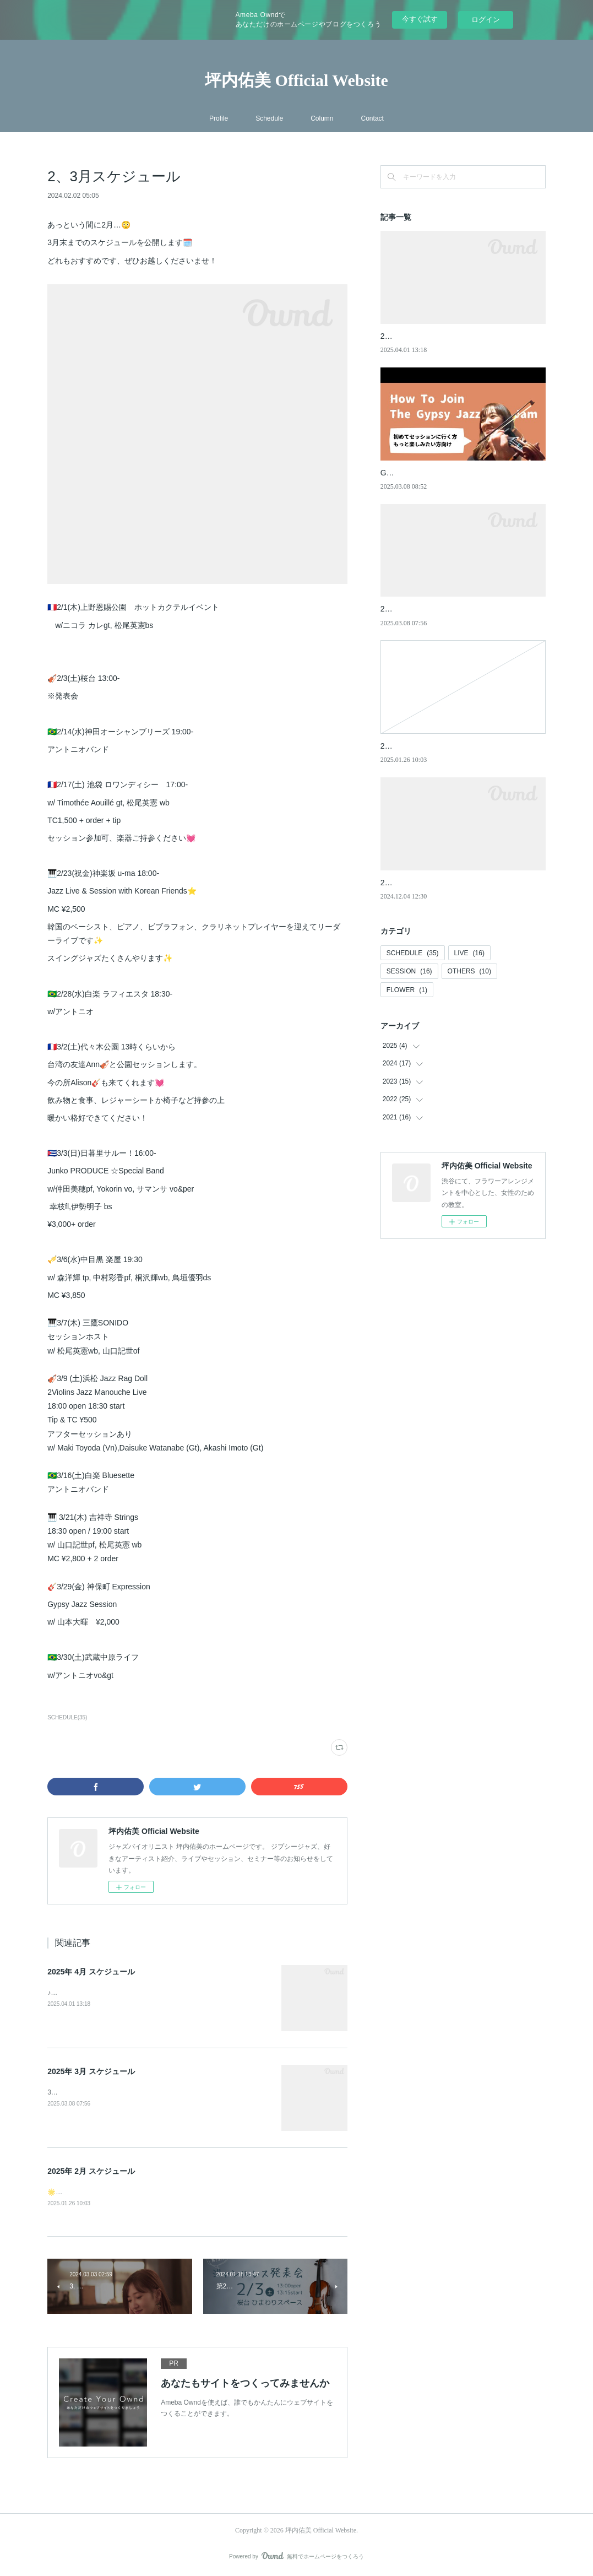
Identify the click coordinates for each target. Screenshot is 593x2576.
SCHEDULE (413, 953)
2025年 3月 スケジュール (91, 2071)
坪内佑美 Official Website (296, 80)
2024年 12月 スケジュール (426, 882)
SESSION (409, 971)
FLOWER (407, 990)
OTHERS (469, 971)
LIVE (469, 953)
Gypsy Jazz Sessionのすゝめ (430, 472)
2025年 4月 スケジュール (91, 1971)
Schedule (269, 118)
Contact (372, 118)
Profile (218, 118)
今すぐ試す (420, 19)
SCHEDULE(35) (67, 1717)
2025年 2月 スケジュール (91, 2171)
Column (322, 118)
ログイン (485, 19)
